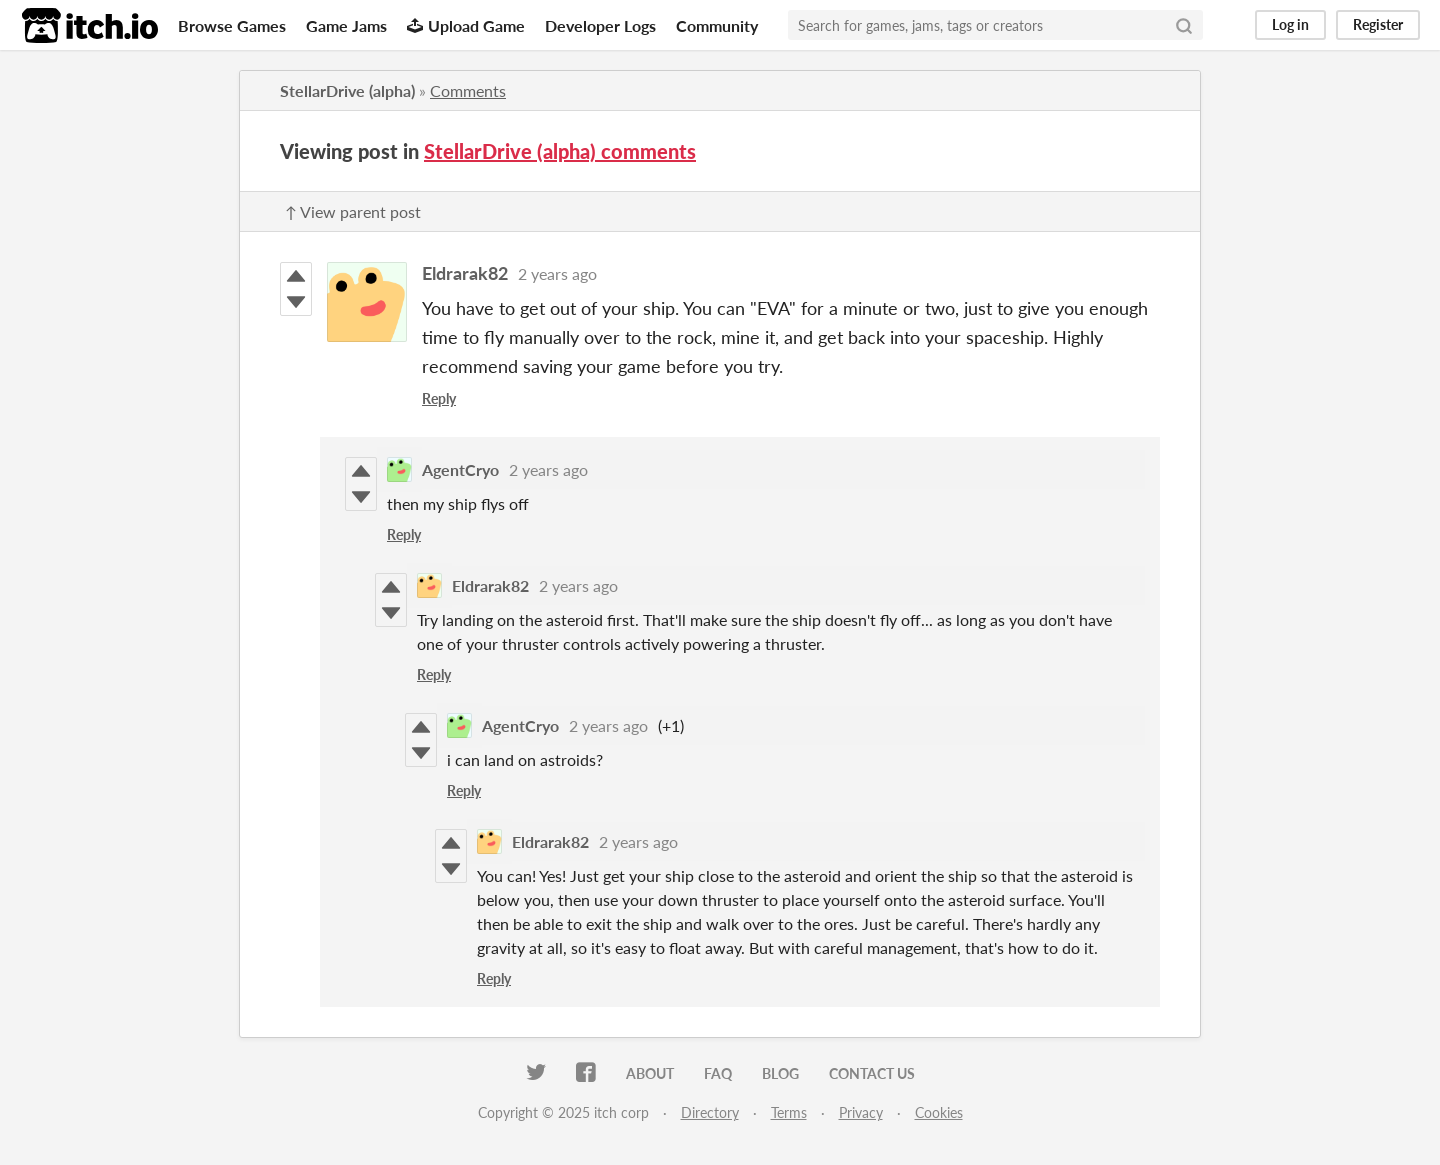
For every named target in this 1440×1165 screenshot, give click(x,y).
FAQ (718, 1073)
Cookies (939, 1112)
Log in (1290, 24)
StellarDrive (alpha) (347, 90)
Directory (710, 1112)
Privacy (861, 1112)
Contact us (872, 1073)
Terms (789, 1112)
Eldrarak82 (465, 273)
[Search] (1184, 25)
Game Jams (346, 25)
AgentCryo (460, 469)
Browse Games (232, 25)
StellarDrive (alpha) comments (560, 151)
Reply (439, 398)
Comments (468, 90)
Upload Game (466, 25)
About (650, 1073)
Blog (780, 1073)
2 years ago (557, 273)
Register (1378, 24)
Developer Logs (600, 25)
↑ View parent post (353, 211)
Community (717, 25)
